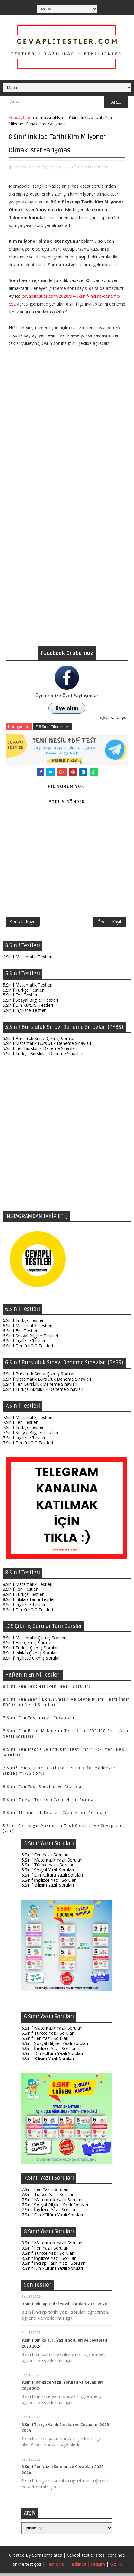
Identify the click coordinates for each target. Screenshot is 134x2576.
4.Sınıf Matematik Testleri (27, 959)
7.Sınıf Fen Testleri (20, 1425)
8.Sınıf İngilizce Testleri (25, 1607)
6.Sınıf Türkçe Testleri (23, 1323)
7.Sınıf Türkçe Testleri (23, 1430)
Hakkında (77, 2567)
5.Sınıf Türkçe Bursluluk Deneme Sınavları (43, 1056)
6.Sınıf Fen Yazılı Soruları (44, 2041)
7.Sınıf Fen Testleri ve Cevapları (38, 1721)
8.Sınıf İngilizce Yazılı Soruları (49, 2261)
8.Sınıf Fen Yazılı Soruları (44, 2251)
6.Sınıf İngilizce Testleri (25, 1343)
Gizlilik (116, 2567)
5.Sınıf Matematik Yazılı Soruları (51, 1862)
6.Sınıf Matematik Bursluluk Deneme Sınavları (47, 1382)
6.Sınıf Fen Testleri (20, 1333)
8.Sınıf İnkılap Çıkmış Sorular (30, 1655)
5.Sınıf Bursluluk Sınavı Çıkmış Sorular (39, 1041)
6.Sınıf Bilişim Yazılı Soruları (47, 2061)
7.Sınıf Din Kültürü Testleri (28, 1445)
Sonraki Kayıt (22, 923)
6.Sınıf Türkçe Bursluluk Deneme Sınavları (43, 1392)
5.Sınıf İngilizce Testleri (25, 1013)
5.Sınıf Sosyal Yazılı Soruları (47, 1873)
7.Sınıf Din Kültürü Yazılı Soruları (52, 2218)
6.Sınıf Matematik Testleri (27, 1328)
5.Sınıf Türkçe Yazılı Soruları (47, 1868)
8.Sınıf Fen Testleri (20, 1592)
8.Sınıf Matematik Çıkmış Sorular (34, 1640)
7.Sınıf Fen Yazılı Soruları (44, 2192)
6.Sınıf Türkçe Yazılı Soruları (47, 2036)
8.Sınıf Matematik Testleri (27, 1587)
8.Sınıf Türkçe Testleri (23, 1597)
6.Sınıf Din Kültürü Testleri (28, 1349)
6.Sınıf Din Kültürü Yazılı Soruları (52, 2056)
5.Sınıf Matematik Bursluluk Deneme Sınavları (47, 1046)
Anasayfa (18, 117)
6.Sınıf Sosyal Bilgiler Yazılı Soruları (54, 2046)
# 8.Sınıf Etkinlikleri (52, 726)
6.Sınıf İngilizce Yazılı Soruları (49, 2051)
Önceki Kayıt (109, 923)
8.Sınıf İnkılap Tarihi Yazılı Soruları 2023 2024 (64, 2307)
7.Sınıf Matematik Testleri (27, 1420)
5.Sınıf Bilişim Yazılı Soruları (47, 1888)
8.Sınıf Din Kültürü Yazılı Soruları (52, 2271)
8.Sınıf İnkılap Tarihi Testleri (29, 1602)
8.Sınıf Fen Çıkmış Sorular (27, 1645)
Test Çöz (55, 2567)
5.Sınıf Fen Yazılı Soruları (44, 1857)
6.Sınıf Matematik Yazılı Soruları (51, 2031)
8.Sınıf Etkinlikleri (47, 117)
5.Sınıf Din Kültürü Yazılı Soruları (52, 1878)
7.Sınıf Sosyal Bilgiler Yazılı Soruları (54, 2207)
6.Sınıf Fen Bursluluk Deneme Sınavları (40, 1387)
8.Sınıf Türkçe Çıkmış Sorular (30, 1651)
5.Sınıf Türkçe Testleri (23, 993)
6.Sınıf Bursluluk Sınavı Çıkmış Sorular (39, 1377)
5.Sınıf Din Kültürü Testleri (28, 1008)
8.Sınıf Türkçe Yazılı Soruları (47, 2256)
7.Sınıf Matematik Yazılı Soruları (51, 2202)
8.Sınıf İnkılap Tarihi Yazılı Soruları (53, 2266)
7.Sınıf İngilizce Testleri (25, 1440)
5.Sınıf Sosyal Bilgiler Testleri (30, 1003)
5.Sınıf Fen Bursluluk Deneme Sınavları (40, 1051)
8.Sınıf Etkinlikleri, (93, 167)
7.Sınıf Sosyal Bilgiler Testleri (30, 1435)
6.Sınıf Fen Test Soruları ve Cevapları (44, 1789)
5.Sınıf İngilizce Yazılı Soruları (49, 1883)
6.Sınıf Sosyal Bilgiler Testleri (30, 1338)
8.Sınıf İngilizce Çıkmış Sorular (31, 1661)
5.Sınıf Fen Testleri (20, 998)
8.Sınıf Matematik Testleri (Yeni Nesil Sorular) (54, 1815)
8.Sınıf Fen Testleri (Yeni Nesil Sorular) (47, 1689)
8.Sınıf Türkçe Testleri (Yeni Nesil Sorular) (50, 1802)
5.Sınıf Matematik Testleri (27, 987)
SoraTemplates (47, 2558)
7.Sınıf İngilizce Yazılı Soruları (49, 2212)
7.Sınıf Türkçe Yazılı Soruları (47, 2197)
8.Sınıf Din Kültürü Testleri (28, 1612)
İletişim (98, 2567)
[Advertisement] (67, 579)
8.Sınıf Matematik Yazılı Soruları (51, 2246)
